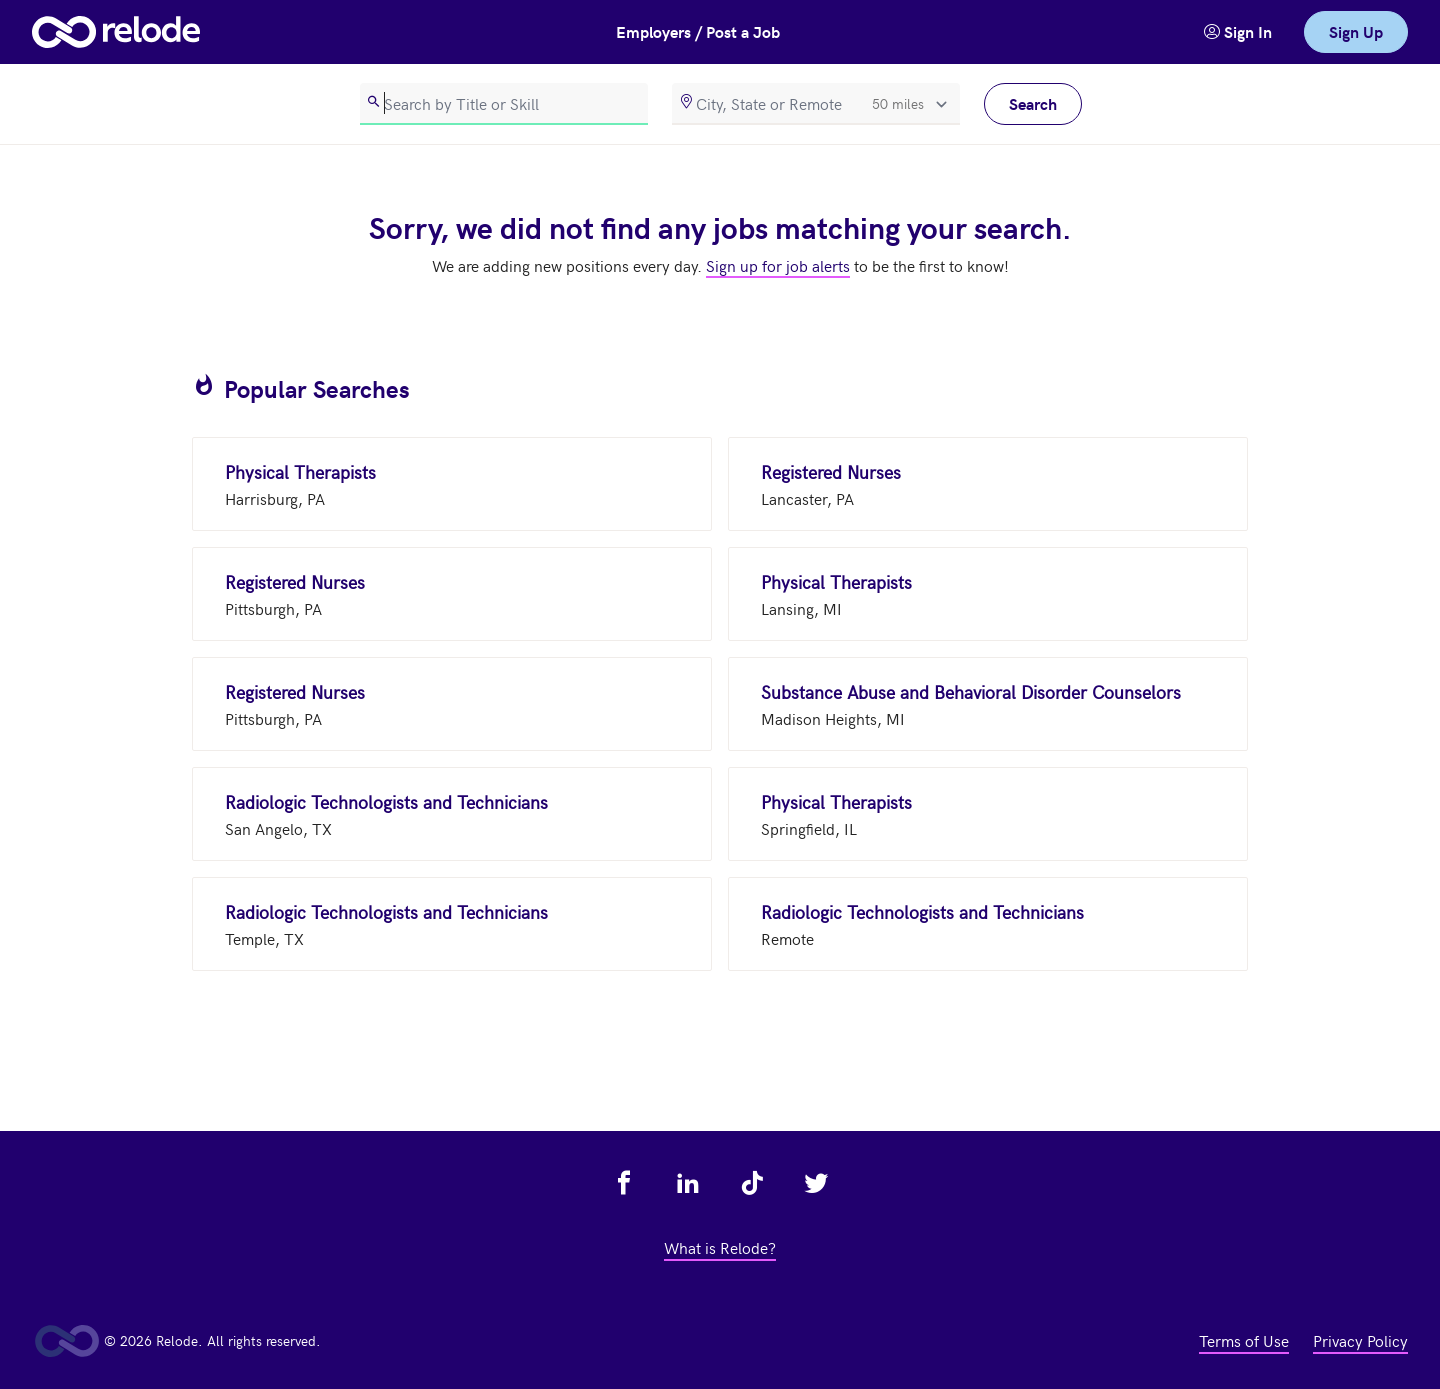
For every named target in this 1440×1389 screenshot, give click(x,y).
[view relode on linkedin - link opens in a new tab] (688, 1183)
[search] (504, 104)
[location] (816, 104)
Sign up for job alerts (778, 265)
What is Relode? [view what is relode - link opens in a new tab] (720, 1247)
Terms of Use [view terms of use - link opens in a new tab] (1244, 1340)
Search (1033, 103)
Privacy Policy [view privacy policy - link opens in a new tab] (1360, 1340)
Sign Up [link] (1356, 31)
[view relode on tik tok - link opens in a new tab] (752, 1183)
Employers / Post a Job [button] (698, 31)
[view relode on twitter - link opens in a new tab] (816, 1183)
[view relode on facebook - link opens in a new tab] (624, 1183)
